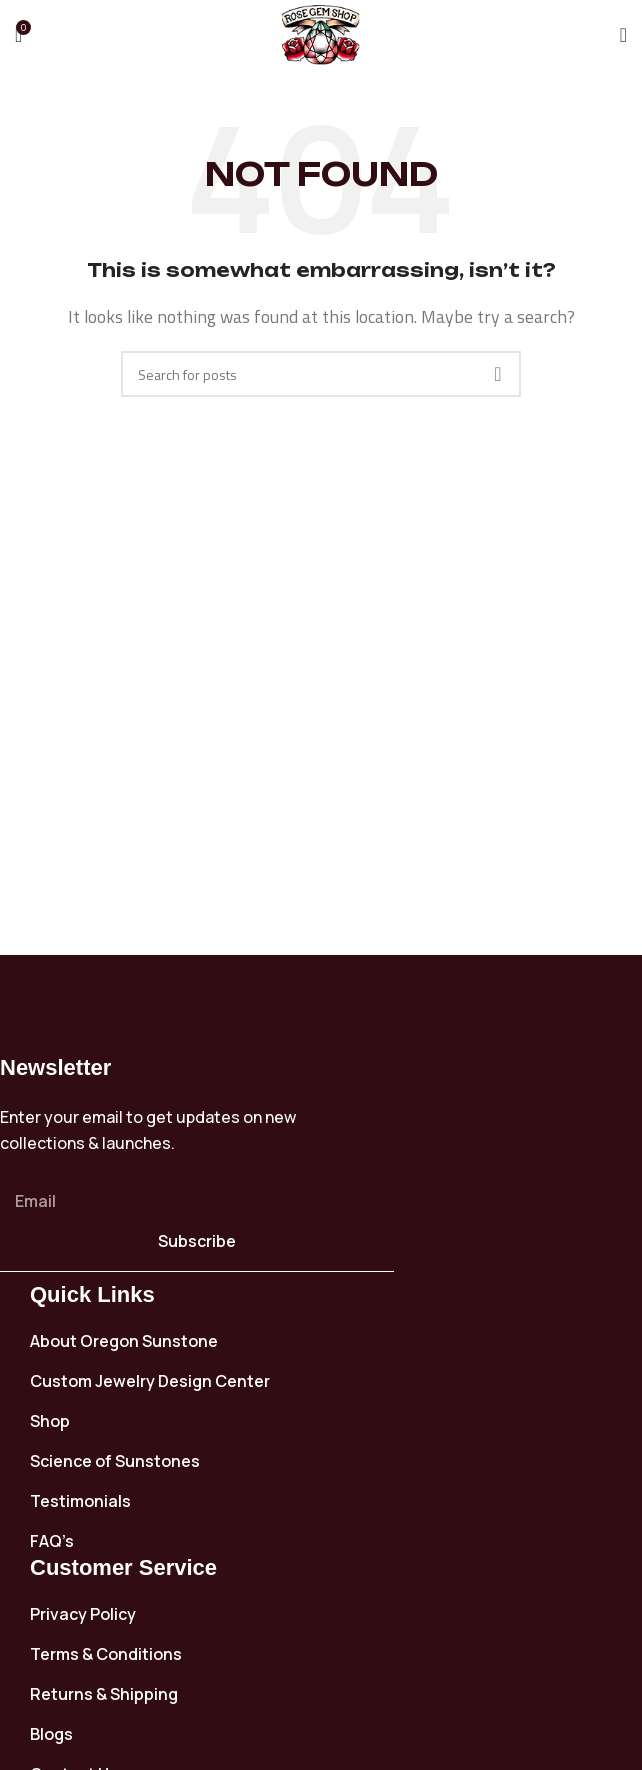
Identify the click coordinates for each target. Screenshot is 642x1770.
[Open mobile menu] (623, 35)
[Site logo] (321, 33)
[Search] (321, 374)
